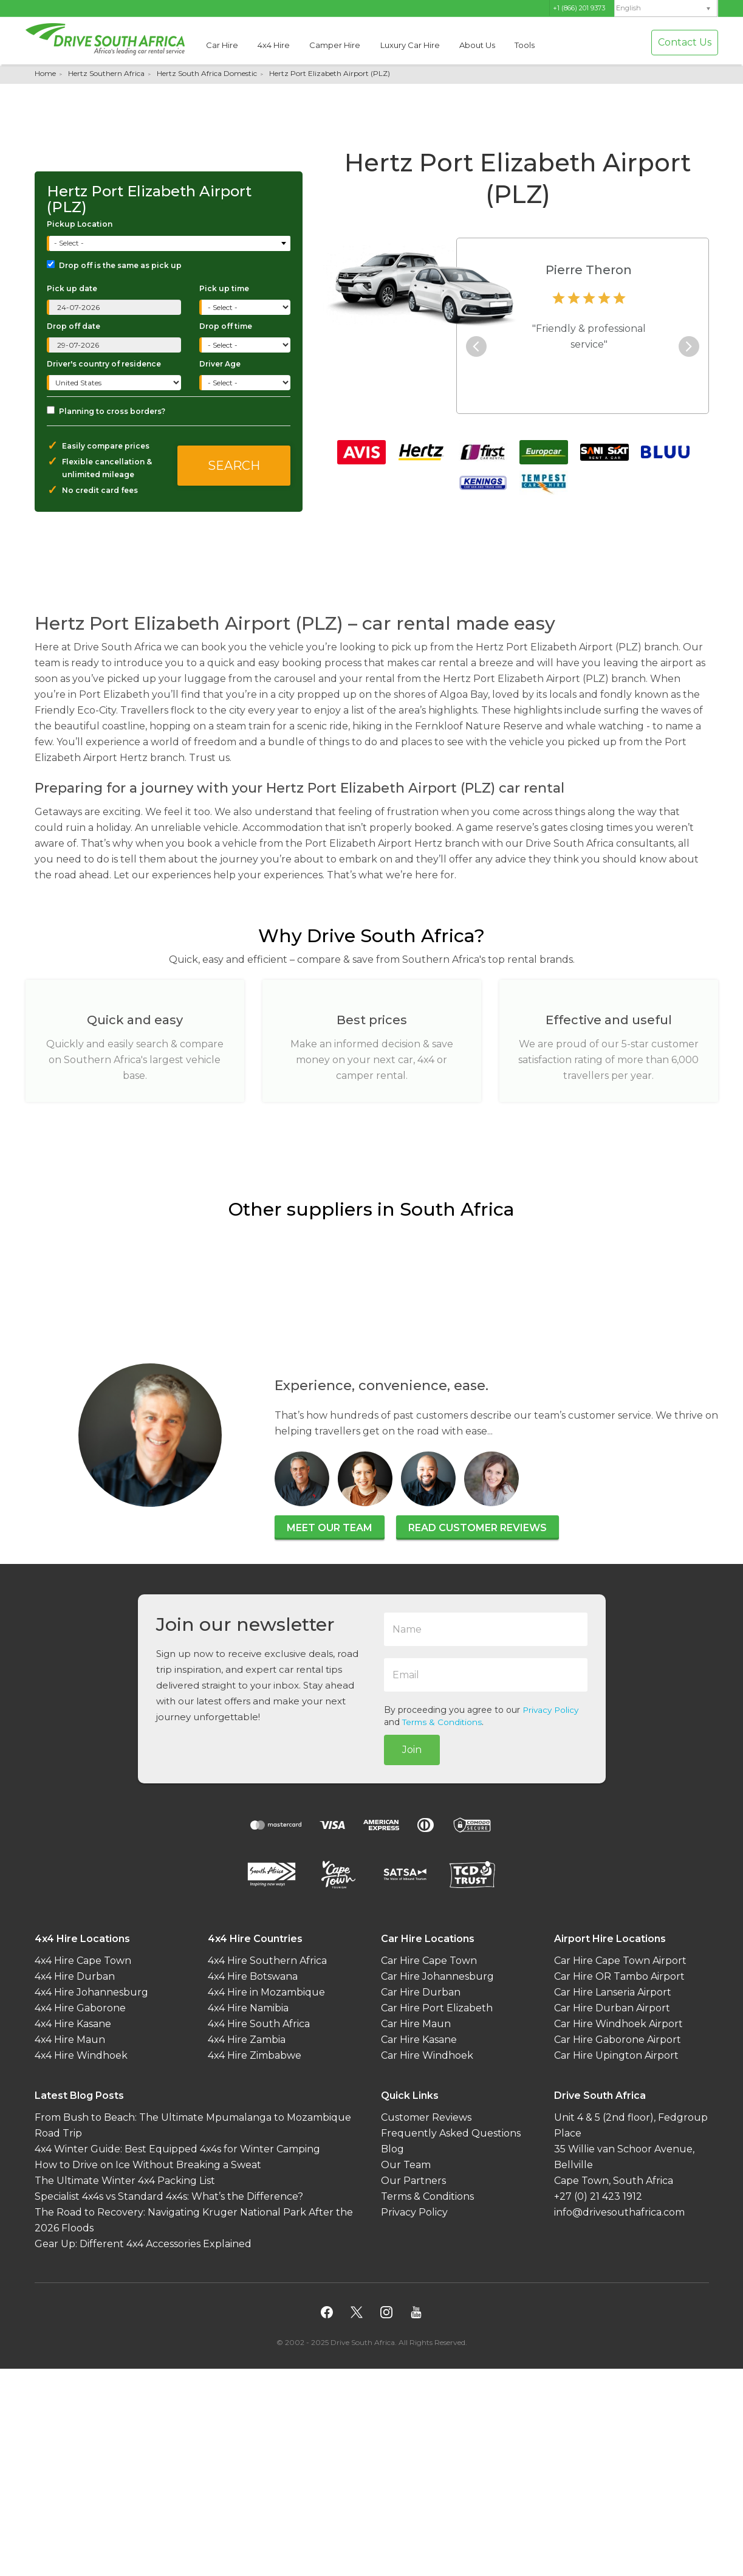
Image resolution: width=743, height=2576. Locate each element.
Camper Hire (334, 45)
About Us (477, 45)
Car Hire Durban (421, 1991)
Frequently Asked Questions (451, 2132)
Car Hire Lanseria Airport (612, 1991)
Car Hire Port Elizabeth (437, 2007)
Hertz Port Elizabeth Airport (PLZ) (329, 73)
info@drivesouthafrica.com (619, 2211)
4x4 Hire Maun (70, 2039)
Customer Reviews (426, 2117)
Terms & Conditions (443, 1722)
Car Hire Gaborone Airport (617, 2039)
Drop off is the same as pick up (114, 265)
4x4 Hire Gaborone (80, 2007)
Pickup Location (79, 224)
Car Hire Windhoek (427, 2055)
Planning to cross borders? (106, 411)
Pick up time (224, 288)
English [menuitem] (628, 8)
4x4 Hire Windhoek (81, 2055)
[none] (665, 8)
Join (412, 1749)
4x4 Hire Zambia (247, 2039)
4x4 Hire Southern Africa (267, 1960)
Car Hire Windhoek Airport (618, 2023)
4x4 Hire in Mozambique (266, 1991)
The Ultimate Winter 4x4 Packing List (125, 2180)
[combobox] (169, 243)
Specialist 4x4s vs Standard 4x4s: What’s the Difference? (169, 2196)
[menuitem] (666, 8)
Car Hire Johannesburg (437, 1976)
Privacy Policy (551, 1709)
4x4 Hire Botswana (253, 1976)
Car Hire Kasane (419, 2039)
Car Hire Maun (416, 2023)
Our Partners (413, 2180)
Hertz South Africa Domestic (207, 73)
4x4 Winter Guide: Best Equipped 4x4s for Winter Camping (177, 2148)
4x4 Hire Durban (75, 1976)
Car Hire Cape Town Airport (620, 1960)
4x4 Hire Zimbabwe (254, 2055)
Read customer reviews (477, 1528)
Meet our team (329, 1528)
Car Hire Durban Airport (612, 2007)
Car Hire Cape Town (429, 1960)
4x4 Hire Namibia (248, 2007)
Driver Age (220, 363)
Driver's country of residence (104, 363)
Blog (392, 2148)
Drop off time (225, 326)
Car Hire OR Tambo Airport (619, 1976)
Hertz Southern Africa (106, 73)
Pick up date (72, 288)
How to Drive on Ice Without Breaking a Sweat (148, 2164)
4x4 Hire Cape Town (83, 1960)
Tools (525, 45)
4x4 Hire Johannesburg (91, 1991)
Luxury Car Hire (410, 45)
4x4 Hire (274, 45)
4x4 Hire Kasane (73, 2023)
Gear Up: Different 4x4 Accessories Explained (143, 2243)
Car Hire (222, 45)
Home (45, 73)
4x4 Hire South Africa (259, 2023)
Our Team (406, 2164)
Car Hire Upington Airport (616, 2055)
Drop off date (73, 326)
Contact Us (684, 42)
